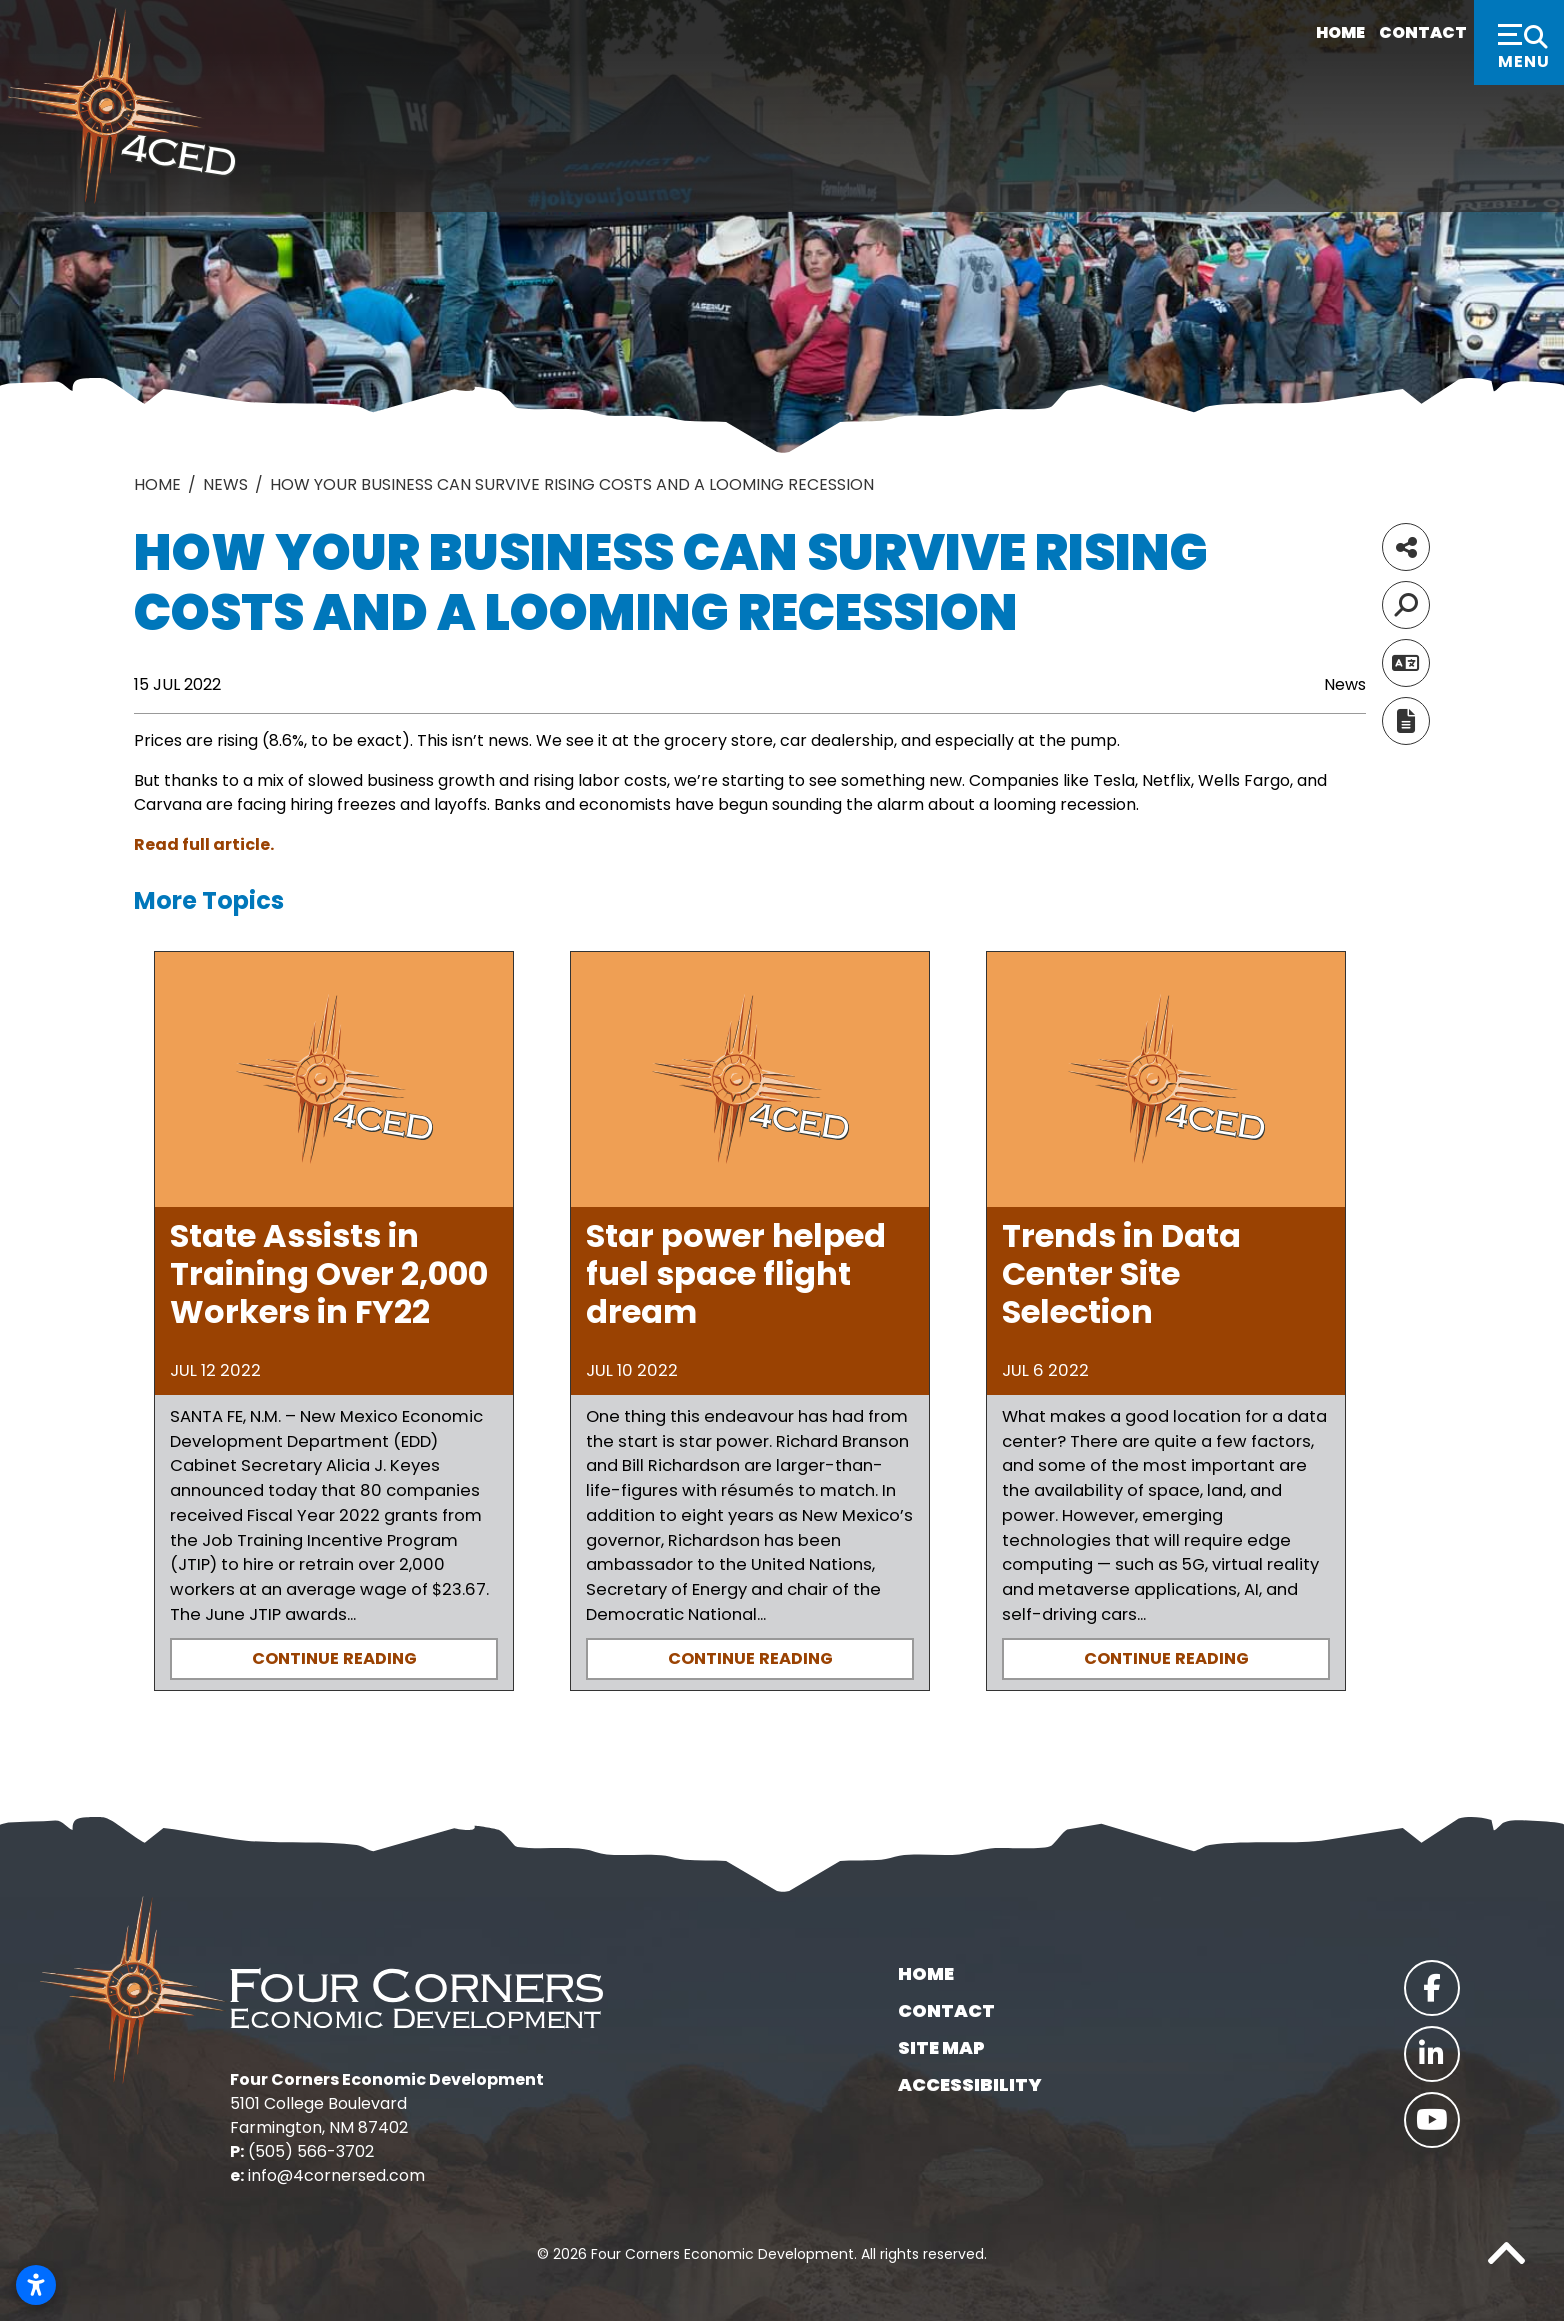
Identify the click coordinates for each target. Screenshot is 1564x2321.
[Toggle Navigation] (1519, 42)
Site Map (941, 2047)
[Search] (1406, 605)
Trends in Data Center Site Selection (1121, 1274)
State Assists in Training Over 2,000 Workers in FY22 (329, 1274)
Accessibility (970, 2084)
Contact (1400, 32)
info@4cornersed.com (336, 2175)
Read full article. (204, 844)
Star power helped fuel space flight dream (736, 1274)
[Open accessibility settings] (36, 2285)
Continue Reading (334, 1658)
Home (1307, 32)
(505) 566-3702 (311, 2151)
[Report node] (1406, 721)
